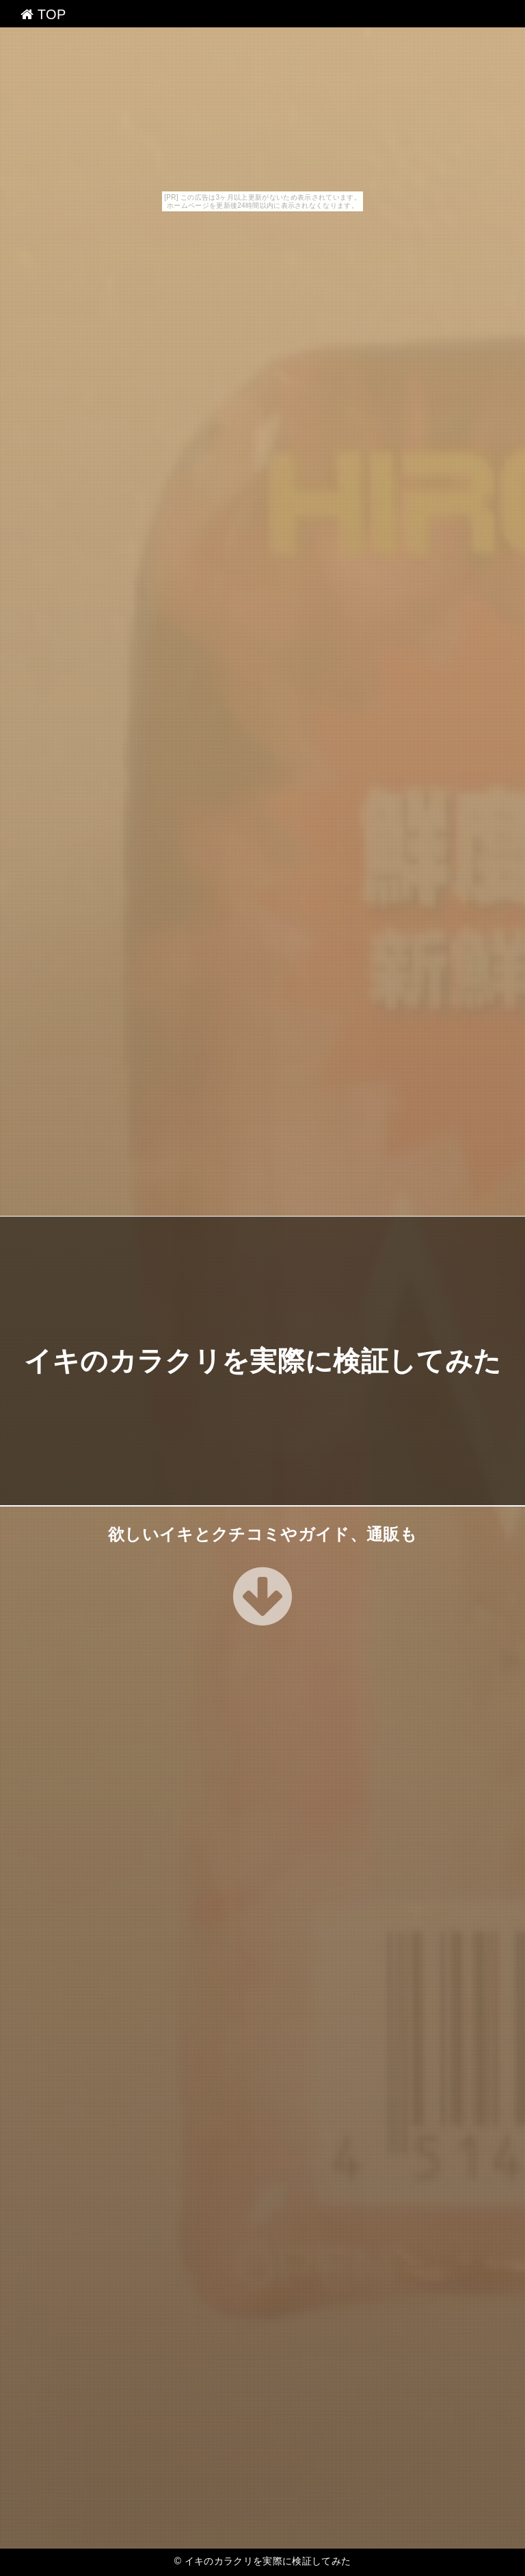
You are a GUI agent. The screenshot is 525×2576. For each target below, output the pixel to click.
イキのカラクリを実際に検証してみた (262, 1361)
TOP (43, 14)
